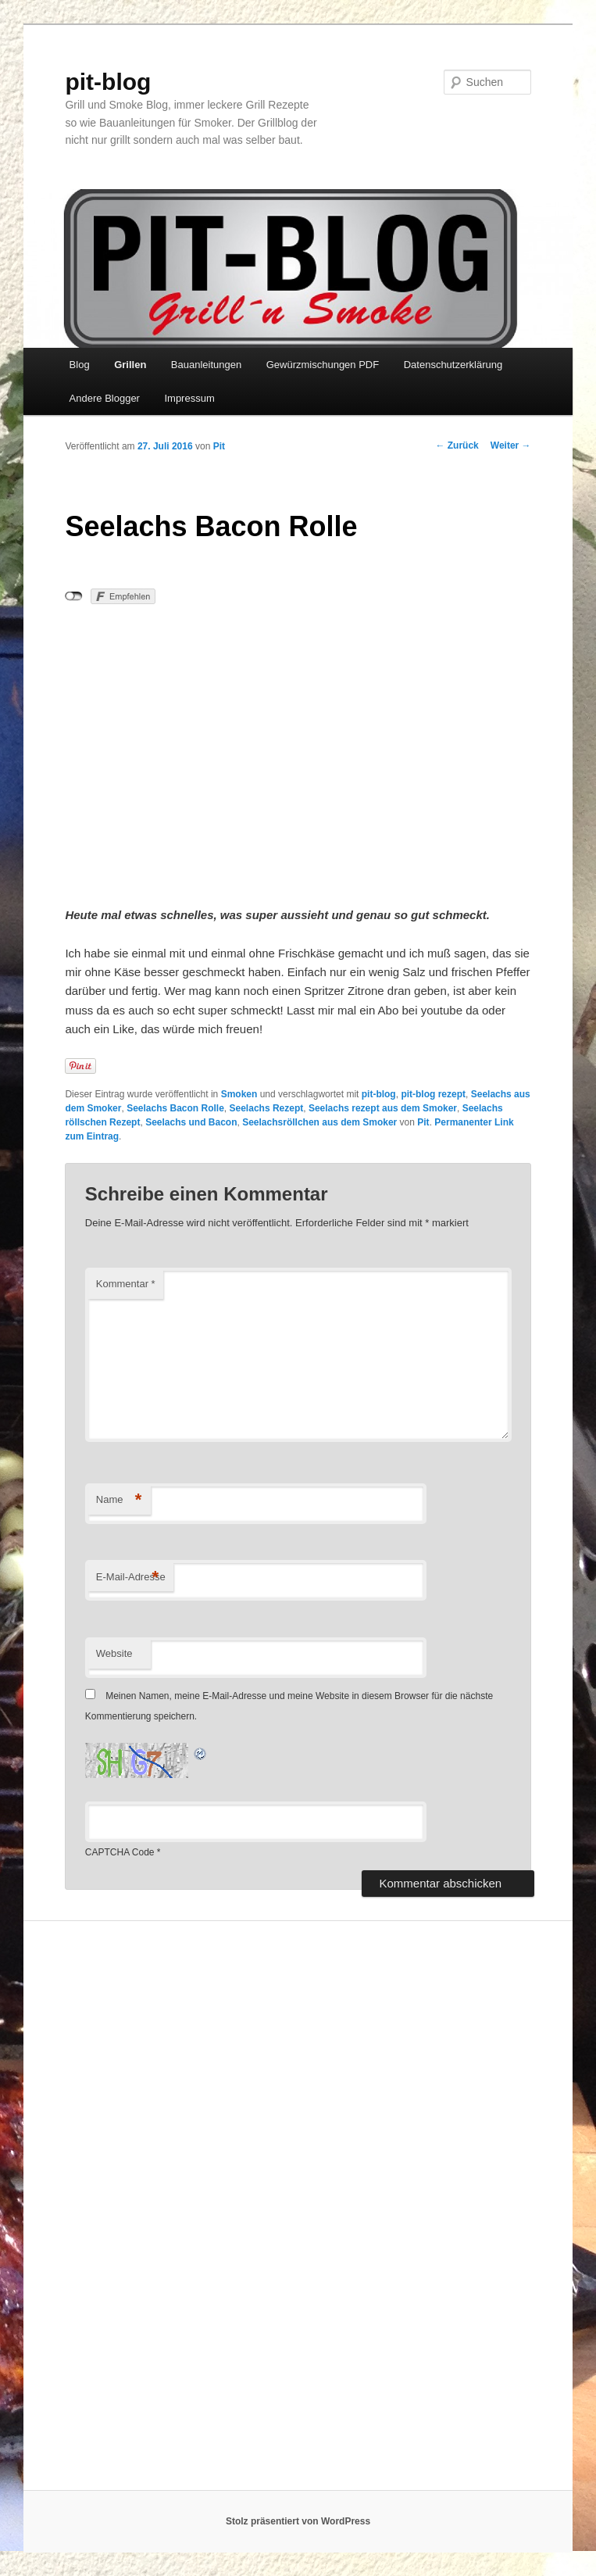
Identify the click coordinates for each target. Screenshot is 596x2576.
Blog (80, 364)
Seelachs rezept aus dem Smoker (383, 1108)
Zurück (456, 445)
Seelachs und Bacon (191, 1122)
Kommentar (125, 1284)
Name (119, 1500)
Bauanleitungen (206, 364)
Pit (219, 446)
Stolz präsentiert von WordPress (298, 2521)
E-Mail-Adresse (131, 1577)
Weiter (511, 445)
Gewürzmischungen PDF (323, 364)
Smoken (239, 1094)
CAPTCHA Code (120, 1852)
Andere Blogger (105, 398)
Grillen (130, 364)
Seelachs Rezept (267, 1108)
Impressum (189, 398)
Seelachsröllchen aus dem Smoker (319, 1122)
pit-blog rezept (433, 1094)
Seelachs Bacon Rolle (175, 1108)
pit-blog (108, 82)
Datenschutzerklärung (453, 364)
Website (114, 1653)
